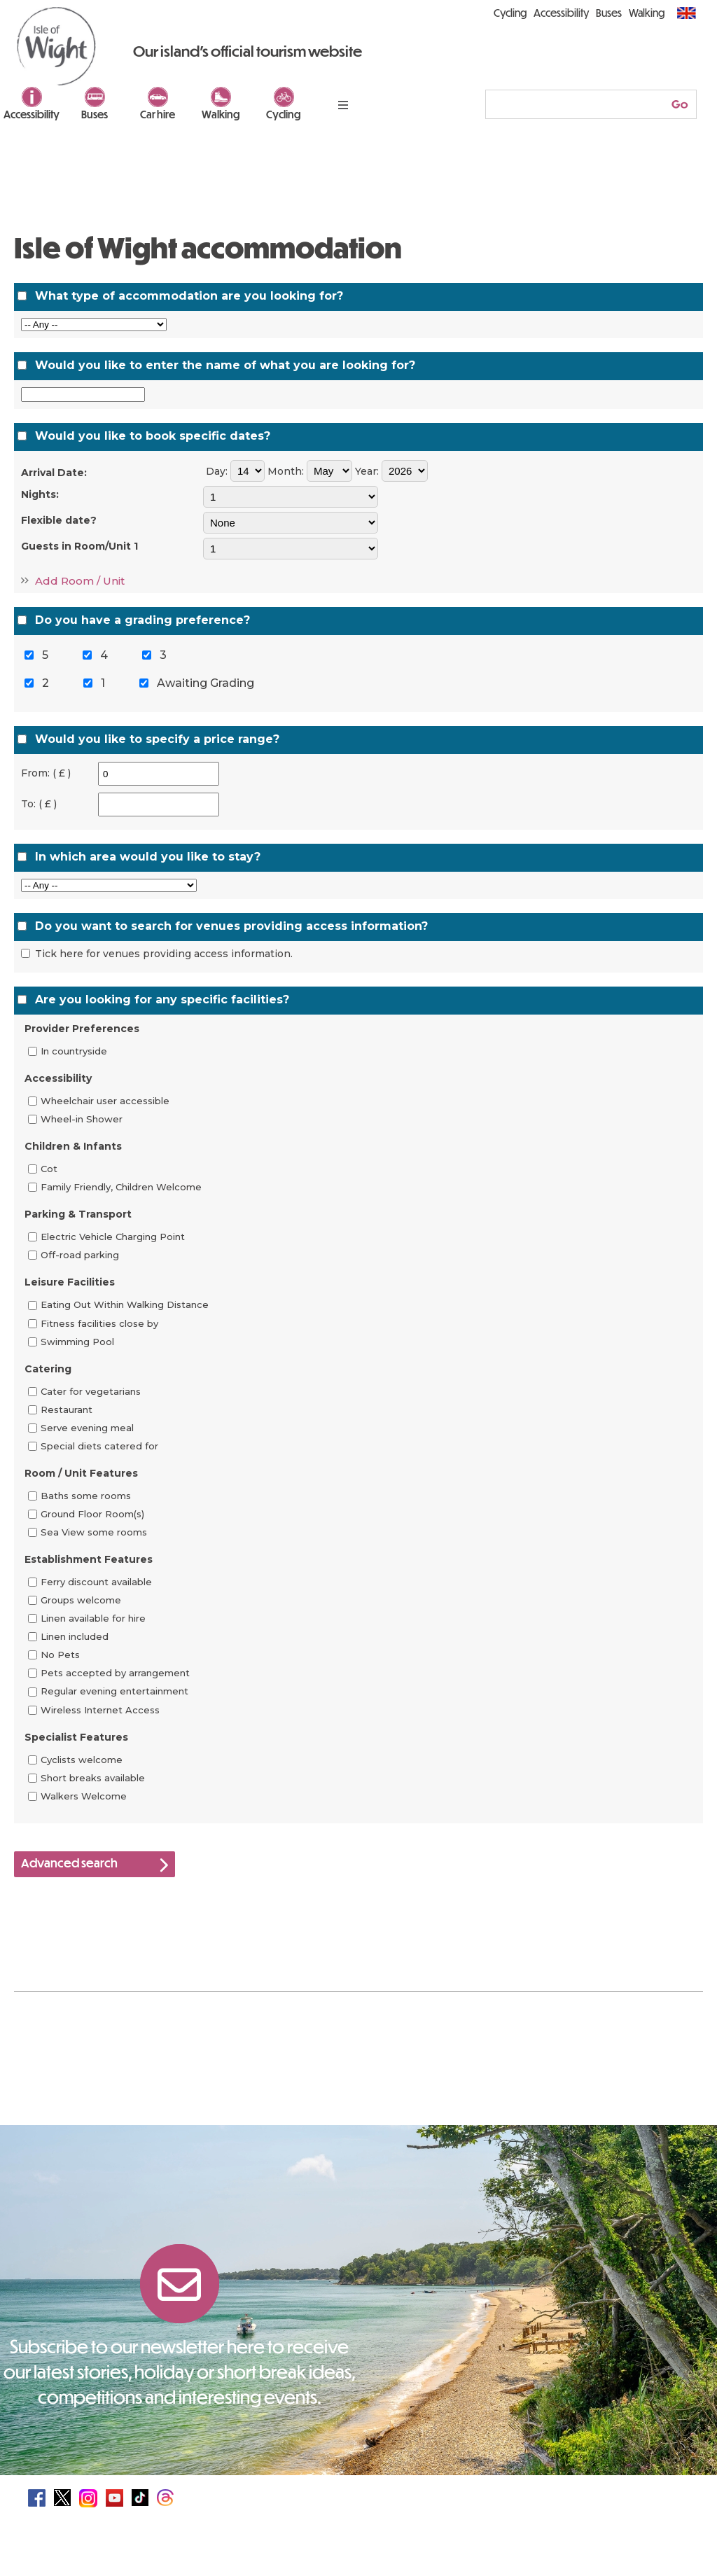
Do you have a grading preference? (142, 620)
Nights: (40, 494)
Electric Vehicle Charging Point (113, 1236)
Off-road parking (80, 1254)
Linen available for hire (93, 1618)
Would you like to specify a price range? (157, 739)
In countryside (74, 1051)
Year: (367, 471)
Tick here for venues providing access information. (164, 953)
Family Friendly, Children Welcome (121, 1186)
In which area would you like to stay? (147, 856)
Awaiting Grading (205, 683)
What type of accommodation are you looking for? (189, 295)
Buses (94, 114)
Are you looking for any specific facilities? (162, 999)
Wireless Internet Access (100, 1709)
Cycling (283, 114)
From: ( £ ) (46, 773)
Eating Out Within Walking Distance (125, 1305)
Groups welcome (81, 1600)
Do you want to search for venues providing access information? (231, 926)
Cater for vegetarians (91, 1391)
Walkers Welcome (84, 1796)
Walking (221, 114)
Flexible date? (59, 520)
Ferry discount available (96, 1581)
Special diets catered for (99, 1445)
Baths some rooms (86, 1495)
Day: (217, 471)
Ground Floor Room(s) (92, 1513)
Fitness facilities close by (99, 1323)
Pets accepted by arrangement (115, 1672)
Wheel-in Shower (82, 1119)
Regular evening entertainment (114, 1691)
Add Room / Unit (80, 580)
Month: (285, 471)
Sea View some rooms (94, 1532)
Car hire (157, 114)
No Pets (60, 1654)
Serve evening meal (87, 1427)
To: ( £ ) (39, 804)
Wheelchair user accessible (105, 1100)
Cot (49, 1168)
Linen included (75, 1636)
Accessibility (32, 114)
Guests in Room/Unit (79, 546)
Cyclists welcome (82, 1759)
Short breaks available (93, 1777)
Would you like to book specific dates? (152, 436)
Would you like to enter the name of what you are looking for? (225, 365)
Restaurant (66, 1409)
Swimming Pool (77, 1341)
